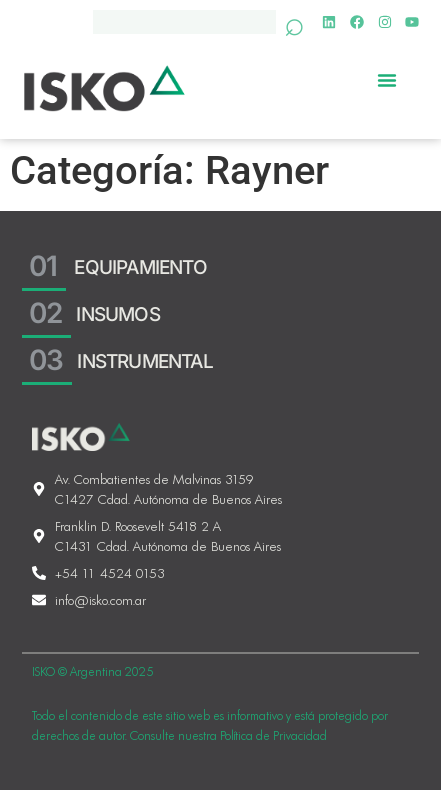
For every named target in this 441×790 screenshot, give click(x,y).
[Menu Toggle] (387, 79)
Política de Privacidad (273, 737)
